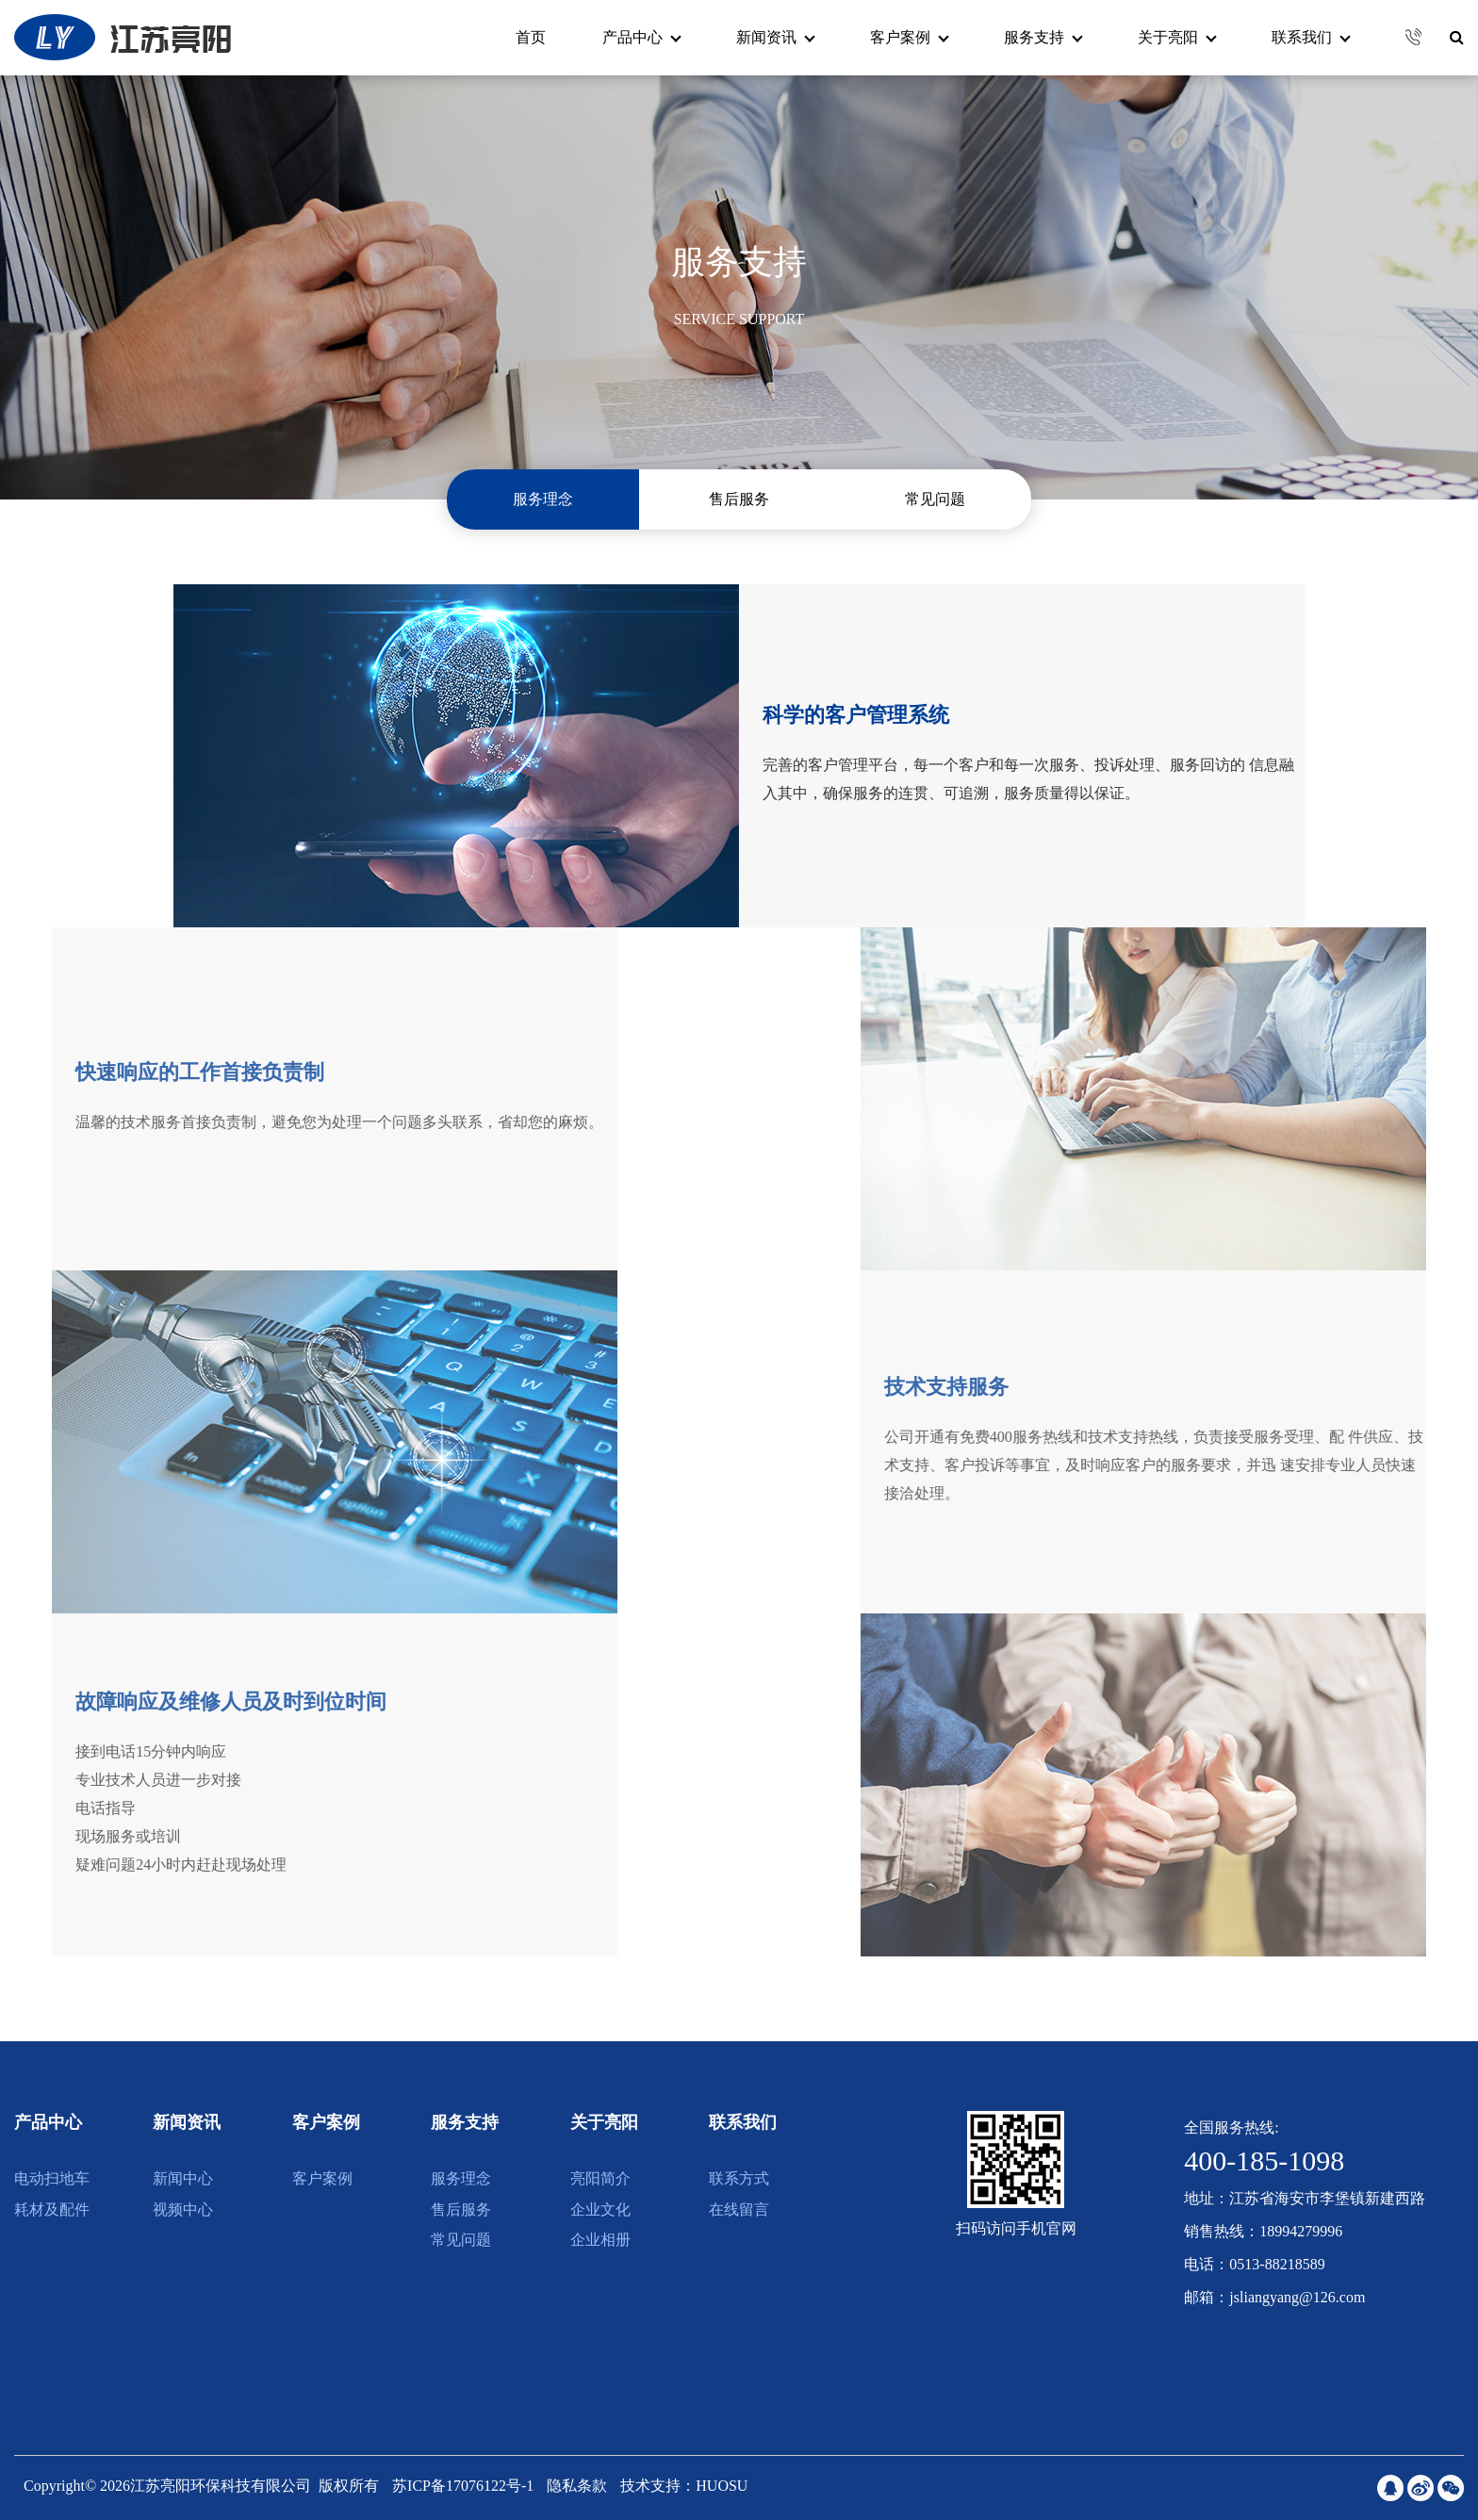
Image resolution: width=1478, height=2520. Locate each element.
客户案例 (326, 2122)
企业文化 (600, 2209)
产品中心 (48, 2122)
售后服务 (739, 499)
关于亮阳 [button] (1177, 37)
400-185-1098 (1264, 2160)
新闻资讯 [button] (775, 37)
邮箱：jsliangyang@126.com (1274, 2297)
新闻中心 (183, 2178)
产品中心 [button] (642, 37)
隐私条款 (577, 2486)
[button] (1406, 37)
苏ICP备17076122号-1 (464, 2486)
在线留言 (739, 2209)
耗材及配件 (52, 2209)
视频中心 (183, 2209)
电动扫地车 (52, 2178)
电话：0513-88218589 (1254, 2264)
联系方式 (739, 2178)
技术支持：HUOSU (683, 2486)
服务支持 (465, 2122)
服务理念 (543, 499)
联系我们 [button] (1311, 37)
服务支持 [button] (1043, 37)
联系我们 (743, 2122)
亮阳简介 (600, 2178)
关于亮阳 (604, 2122)
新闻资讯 (187, 2122)
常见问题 (935, 499)
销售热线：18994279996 (1263, 2231)
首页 (531, 37)
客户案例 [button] (909, 37)
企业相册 (600, 2240)
